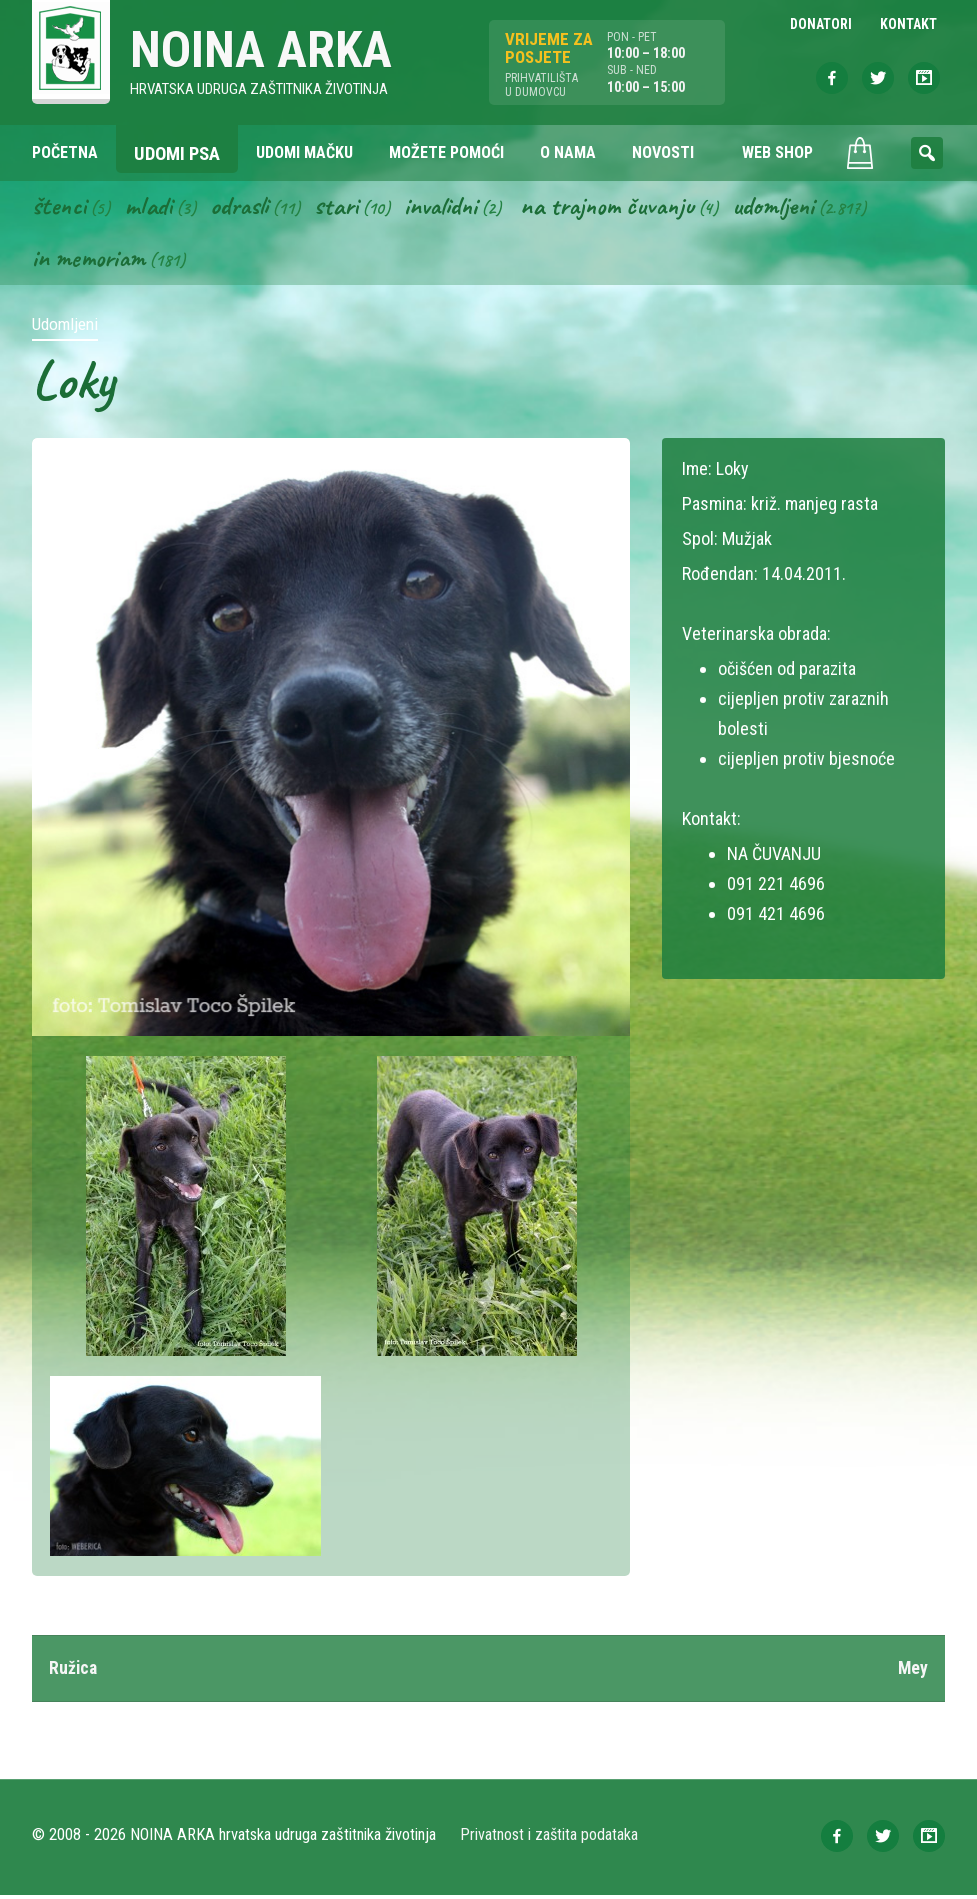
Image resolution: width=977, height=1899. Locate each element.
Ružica (74, 1671)
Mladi (151, 208)
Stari (343, 208)
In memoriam (90, 261)
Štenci (60, 208)
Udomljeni (794, 208)
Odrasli (244, 208)
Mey (912, 1671)
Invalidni (450, 208)
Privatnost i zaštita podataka (549, 1838)
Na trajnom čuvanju (623, 208)
